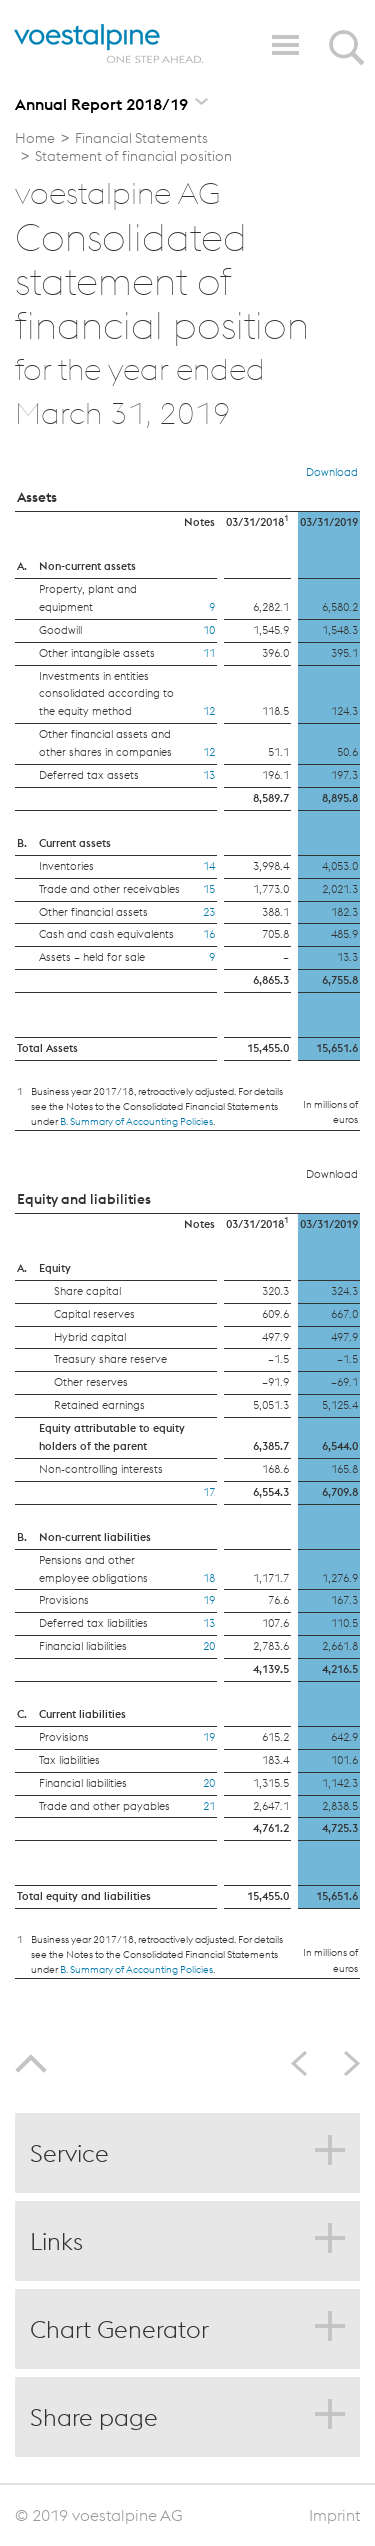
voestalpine (109, 44)
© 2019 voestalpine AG (99, 2515)
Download (332, 472)
